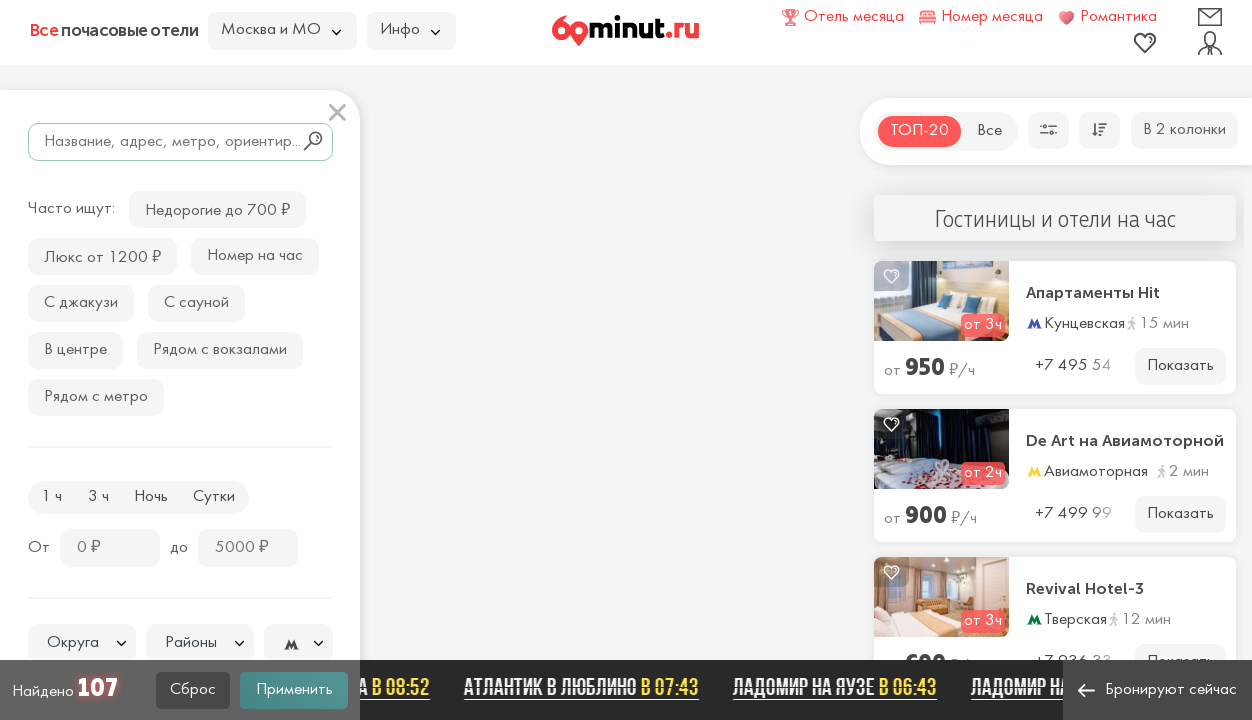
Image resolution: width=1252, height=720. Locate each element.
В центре (75, 350)
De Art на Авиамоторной (1125, 441)
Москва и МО (281, 30)
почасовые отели (114, 30)
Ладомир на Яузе (843, 687)
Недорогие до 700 (217, 208)
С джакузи (81, 303)
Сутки (214, 497)
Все (989, 131)
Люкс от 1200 (102, 255)
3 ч (98, 497)
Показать (1180, 366)
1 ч (51, 497)
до (179, 548)
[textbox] (82, 643)
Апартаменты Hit (1093, 293)
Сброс (193, 690)
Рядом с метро (96, 397)
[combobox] (82, 643)
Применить (294, 690)
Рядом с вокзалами (220, 350)
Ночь (151, 497)
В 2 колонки (1184, 130)
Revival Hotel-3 (1085, 589)
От (39, 548)
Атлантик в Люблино (589, 687)
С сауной (196, 303)
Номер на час (255, 256)
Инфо (410, 30)
